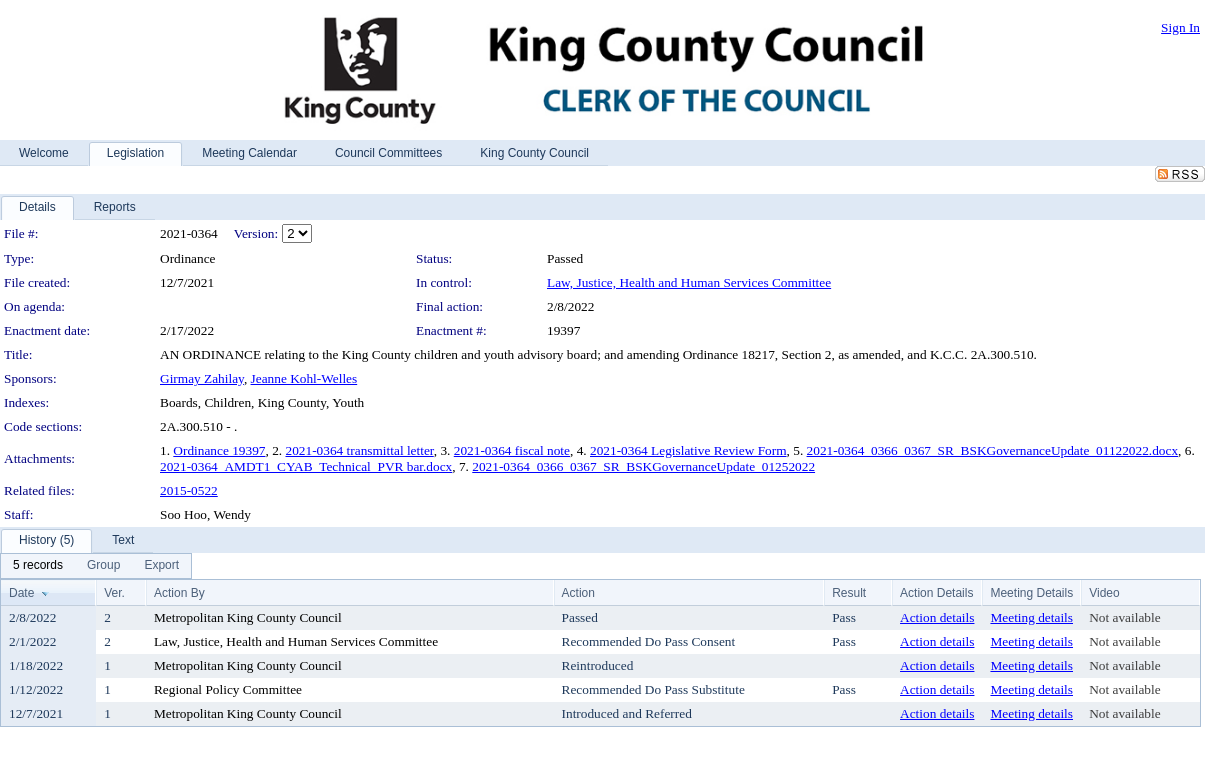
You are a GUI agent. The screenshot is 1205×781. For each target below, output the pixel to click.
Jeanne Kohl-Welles (304, 378)
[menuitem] (38, 566)
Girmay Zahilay (202, 378)
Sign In (1180, 27)
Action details (937, 617)
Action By (179, 593)
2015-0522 (189, 490)
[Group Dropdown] (103, 566)
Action (578, 593)
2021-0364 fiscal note (512, 450)
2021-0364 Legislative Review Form (688, 450)
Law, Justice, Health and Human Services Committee (689, 282)
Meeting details (1031, 617)
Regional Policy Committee (228, 689)
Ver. (114, 593)
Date (21, 593)
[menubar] (96, 566)
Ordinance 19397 (219, 450)
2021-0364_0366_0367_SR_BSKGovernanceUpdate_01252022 (643, 466)
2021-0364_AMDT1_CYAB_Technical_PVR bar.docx (306, 466)
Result (849, 593)
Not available (1124, 617)
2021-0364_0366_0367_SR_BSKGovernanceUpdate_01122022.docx (993, 450)
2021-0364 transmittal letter (360, 450)
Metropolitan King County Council (248, 617)
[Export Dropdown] (161, 566)
